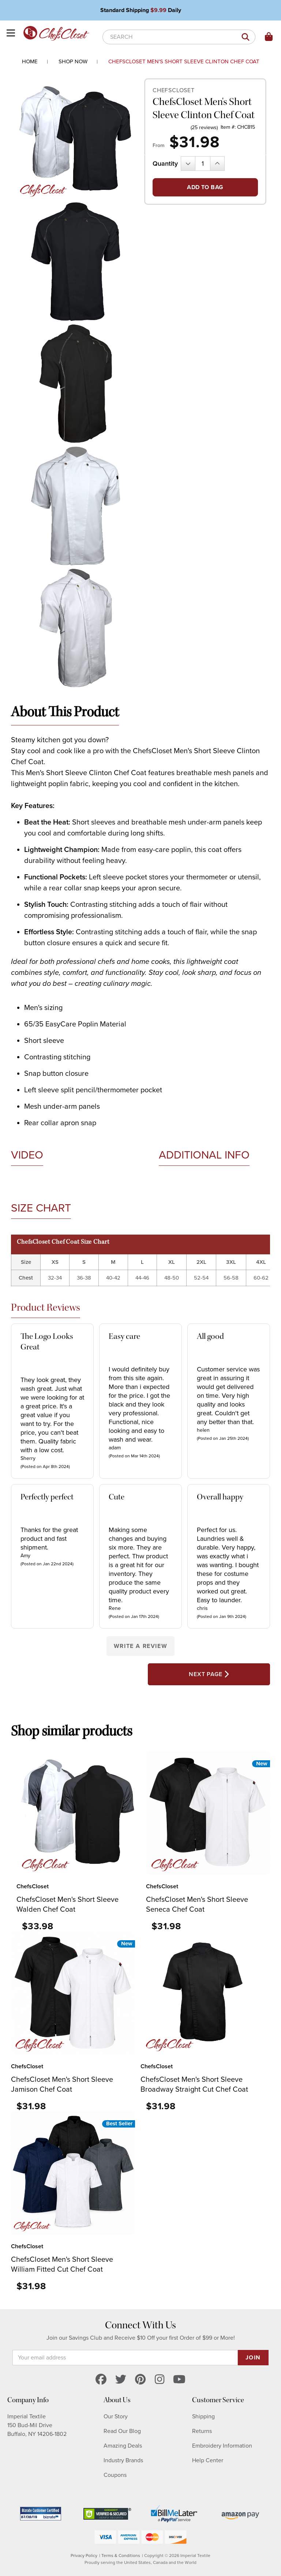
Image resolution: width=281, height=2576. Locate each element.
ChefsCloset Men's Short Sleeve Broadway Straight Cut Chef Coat (194, 2084)
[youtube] (179, 2380)
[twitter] (120, 2380)
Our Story (116, 2416)
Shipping (203, 2416)
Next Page (209, 1674)
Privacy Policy (84, 2555)
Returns (202, 2431)
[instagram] (159, 2380)
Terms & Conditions (120, 2555)
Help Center (207, 2460)
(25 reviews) (204, 127)
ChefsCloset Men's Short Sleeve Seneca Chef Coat (197, 1904)
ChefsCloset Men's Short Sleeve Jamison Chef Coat (62, 2084)
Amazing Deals (123, 2445)
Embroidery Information (222, 2445)
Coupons (115, 2475)
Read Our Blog (122, 2431)
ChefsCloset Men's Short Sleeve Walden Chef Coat (67, 1904)
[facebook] (100, 2380)
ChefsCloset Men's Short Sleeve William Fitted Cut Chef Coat (62, 2264)
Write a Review (140, 1646)
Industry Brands (123, 2460)
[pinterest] (140, 2380)
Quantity (165, 163)
